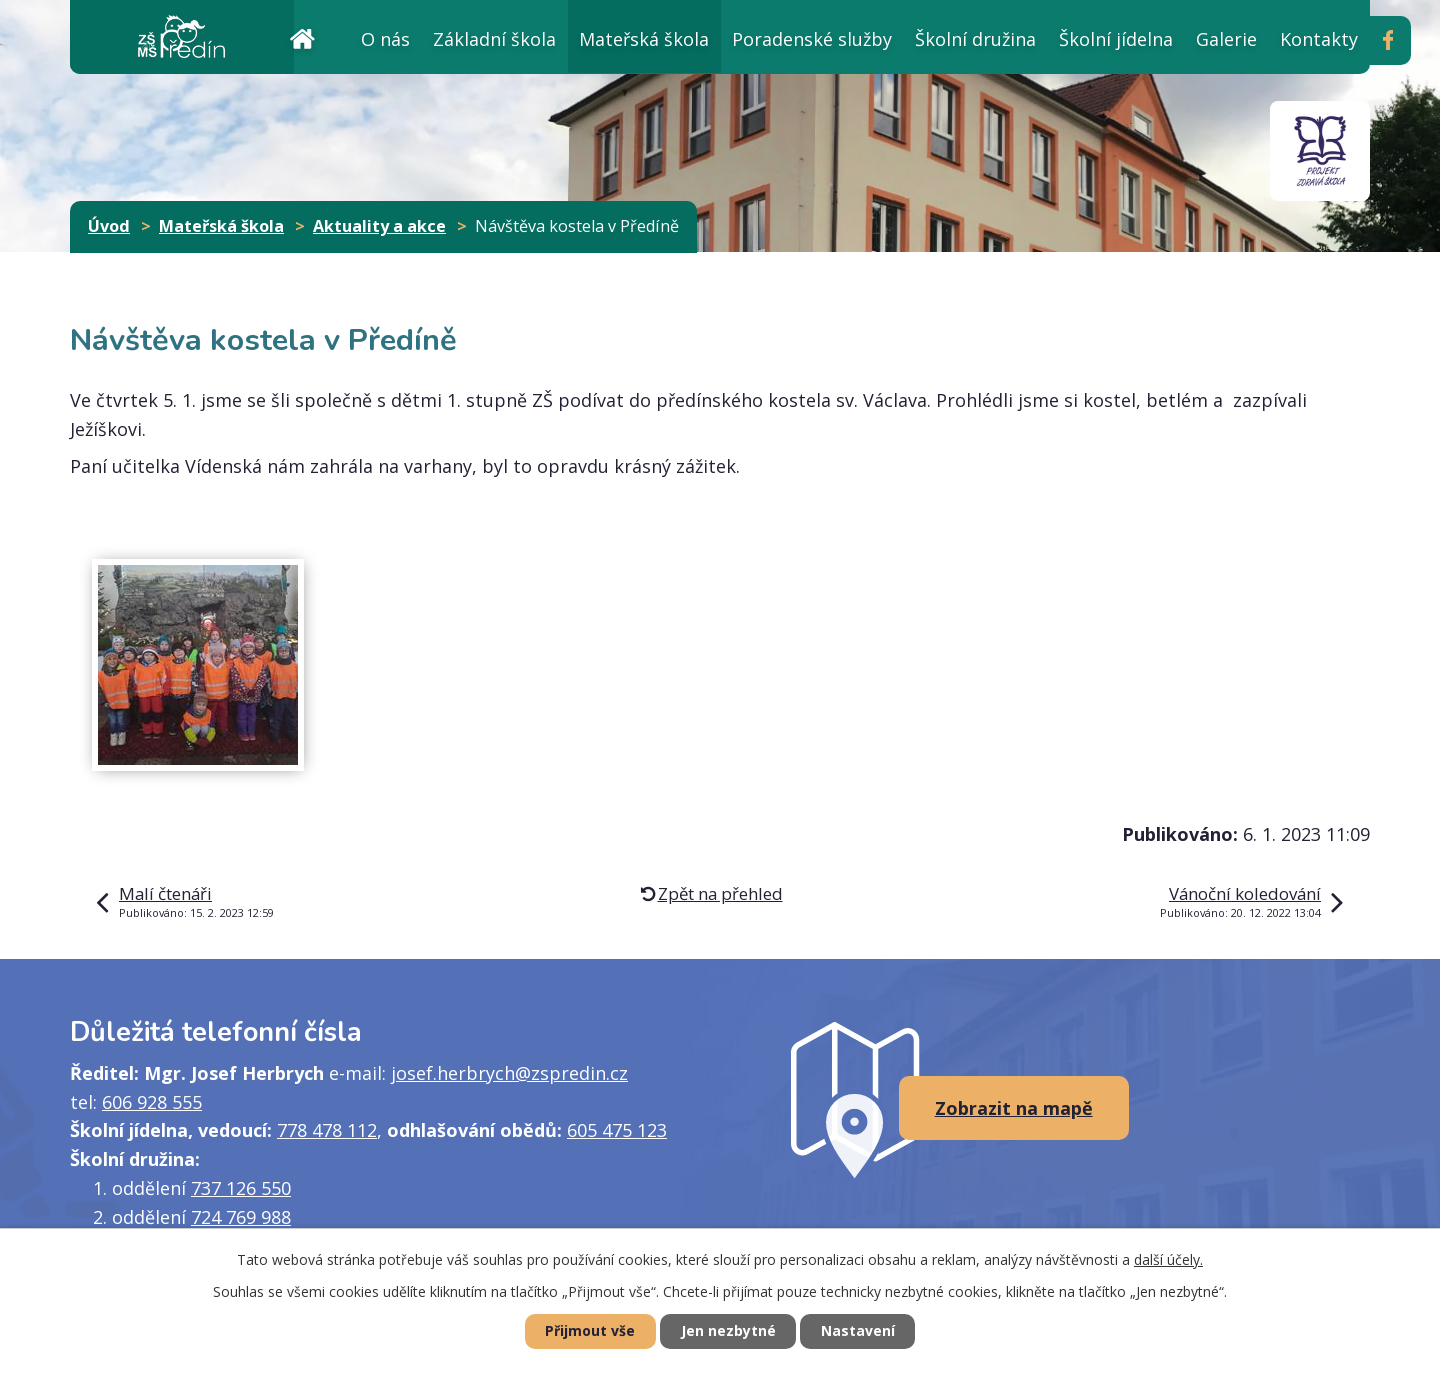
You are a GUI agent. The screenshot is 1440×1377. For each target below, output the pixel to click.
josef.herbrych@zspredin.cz (509, 1073)
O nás (385, 39)
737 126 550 (241, 1188)
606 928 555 (152, 1102)
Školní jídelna (1116, 39)
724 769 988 (241, 1217)
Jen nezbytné (728, 1331)
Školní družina (975, 39)
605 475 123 (617, 1130)
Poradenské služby (812, 39)
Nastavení (859, 1331)
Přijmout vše (590, 1331)
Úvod (302, 36)
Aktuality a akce (379, 226)
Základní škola (494, 39)
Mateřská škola (644, 39)
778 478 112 (327, 1130)
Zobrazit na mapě (1014, 1108)
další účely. (1168, 1259)
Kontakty (1319, 39)
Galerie (1226, 39)
